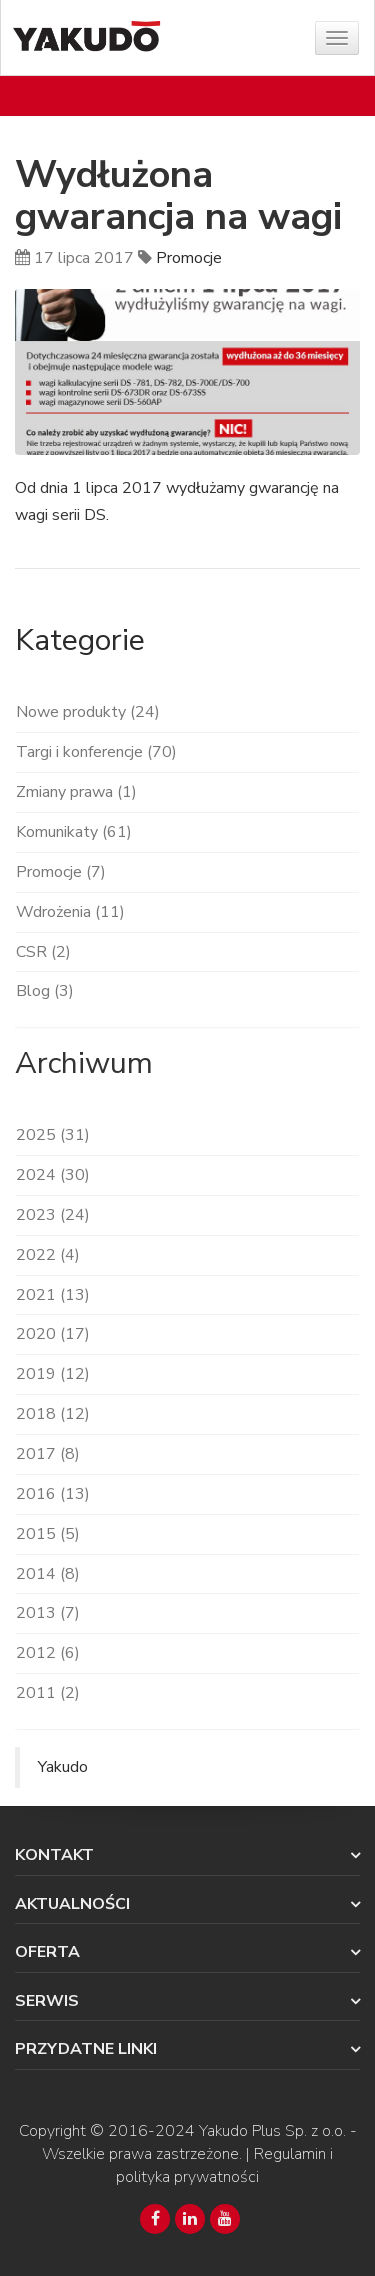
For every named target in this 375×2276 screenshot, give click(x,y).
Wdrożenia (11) (70, 912)
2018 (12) (53, 1414)
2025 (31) (53, 1135)
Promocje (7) (61, 872)
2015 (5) (48, 1534)
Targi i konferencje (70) (96, 752)
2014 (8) (48, 1574)
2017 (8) (48, 1454)
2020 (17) (53, 1334)
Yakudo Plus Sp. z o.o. (272, 2131)
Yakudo (63, 1767)
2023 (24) (53, 1215)
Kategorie (80, 640)
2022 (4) (48, 1255)
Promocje (189, 258)
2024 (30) (53, 1175)
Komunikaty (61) (74, 832)
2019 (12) (53, 1374)
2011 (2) (48, 1693)
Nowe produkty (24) (88, 712)
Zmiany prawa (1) (76, 792)
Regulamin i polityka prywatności (224, 2165)
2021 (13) (53, 1295)
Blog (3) (45, 991)
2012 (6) (48, 1653)
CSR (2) (43, 952)
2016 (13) (53, 1494)
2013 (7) (48, 1613)
